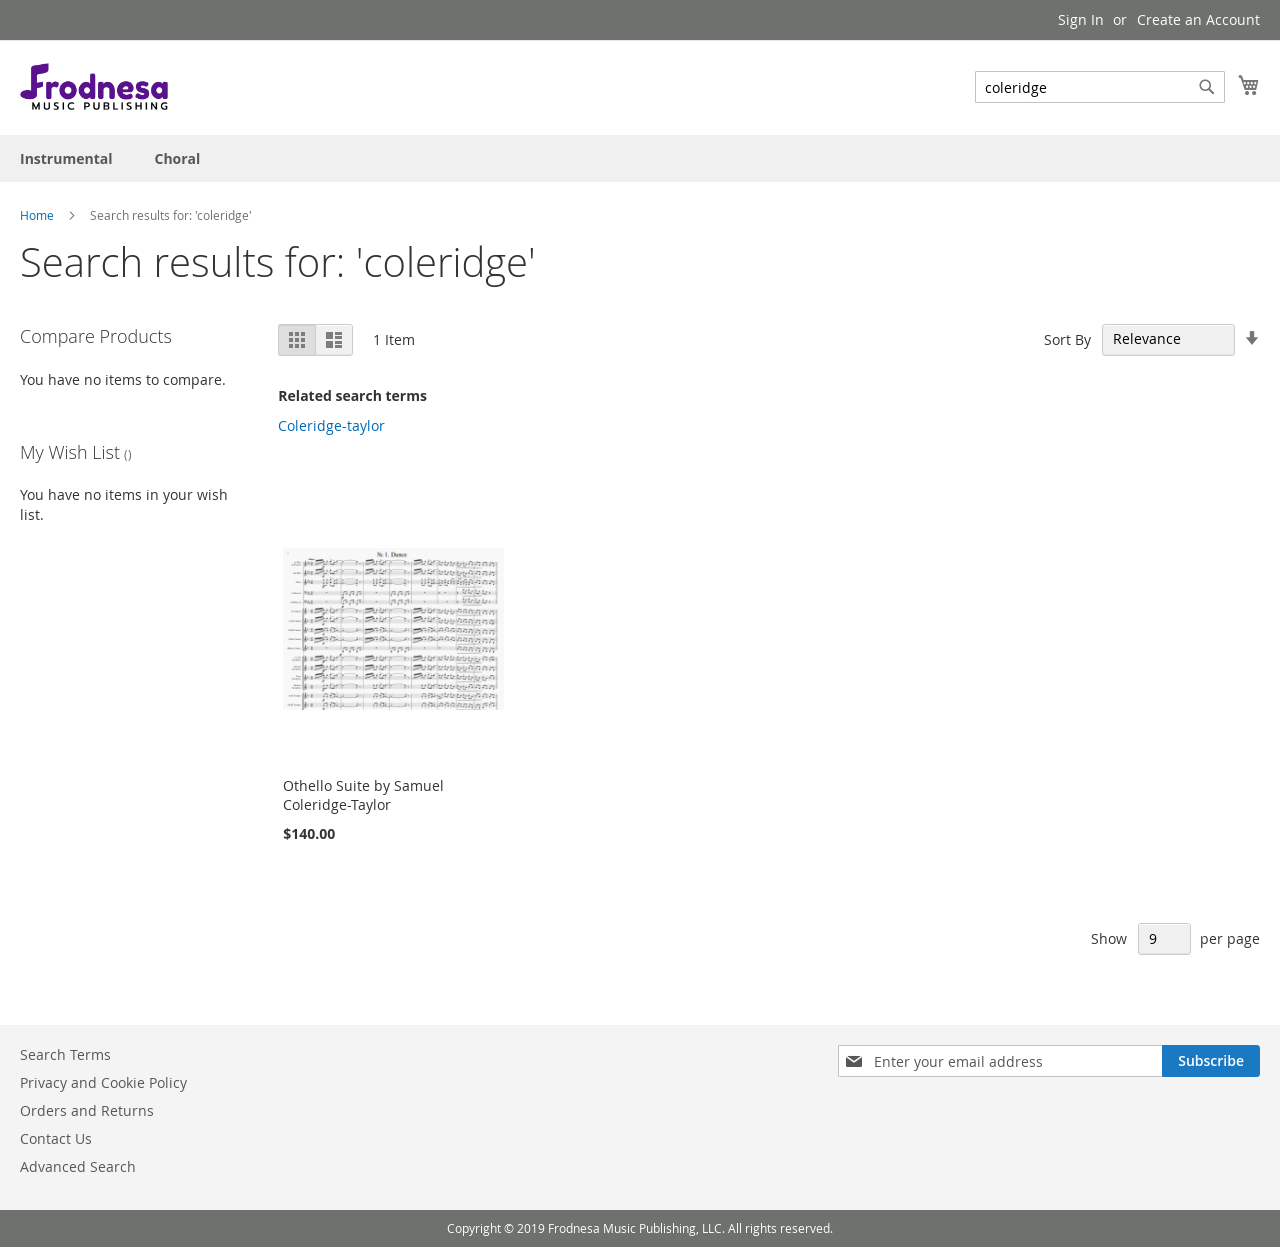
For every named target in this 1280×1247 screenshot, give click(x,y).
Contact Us (56, 1138)
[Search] (1207, 87)
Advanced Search (78, 1166)
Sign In (1081, 19)
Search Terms (65, 1054)
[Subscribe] (1211, 1061)
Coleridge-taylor (331, 425)
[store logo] (94, 86)
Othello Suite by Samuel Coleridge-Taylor (363, 795)
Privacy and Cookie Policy (103, 1082)
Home (37, 215)
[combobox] (1100, 87)
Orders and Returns (87, 1110)
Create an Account (1198, 19)
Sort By (1067, 338)
